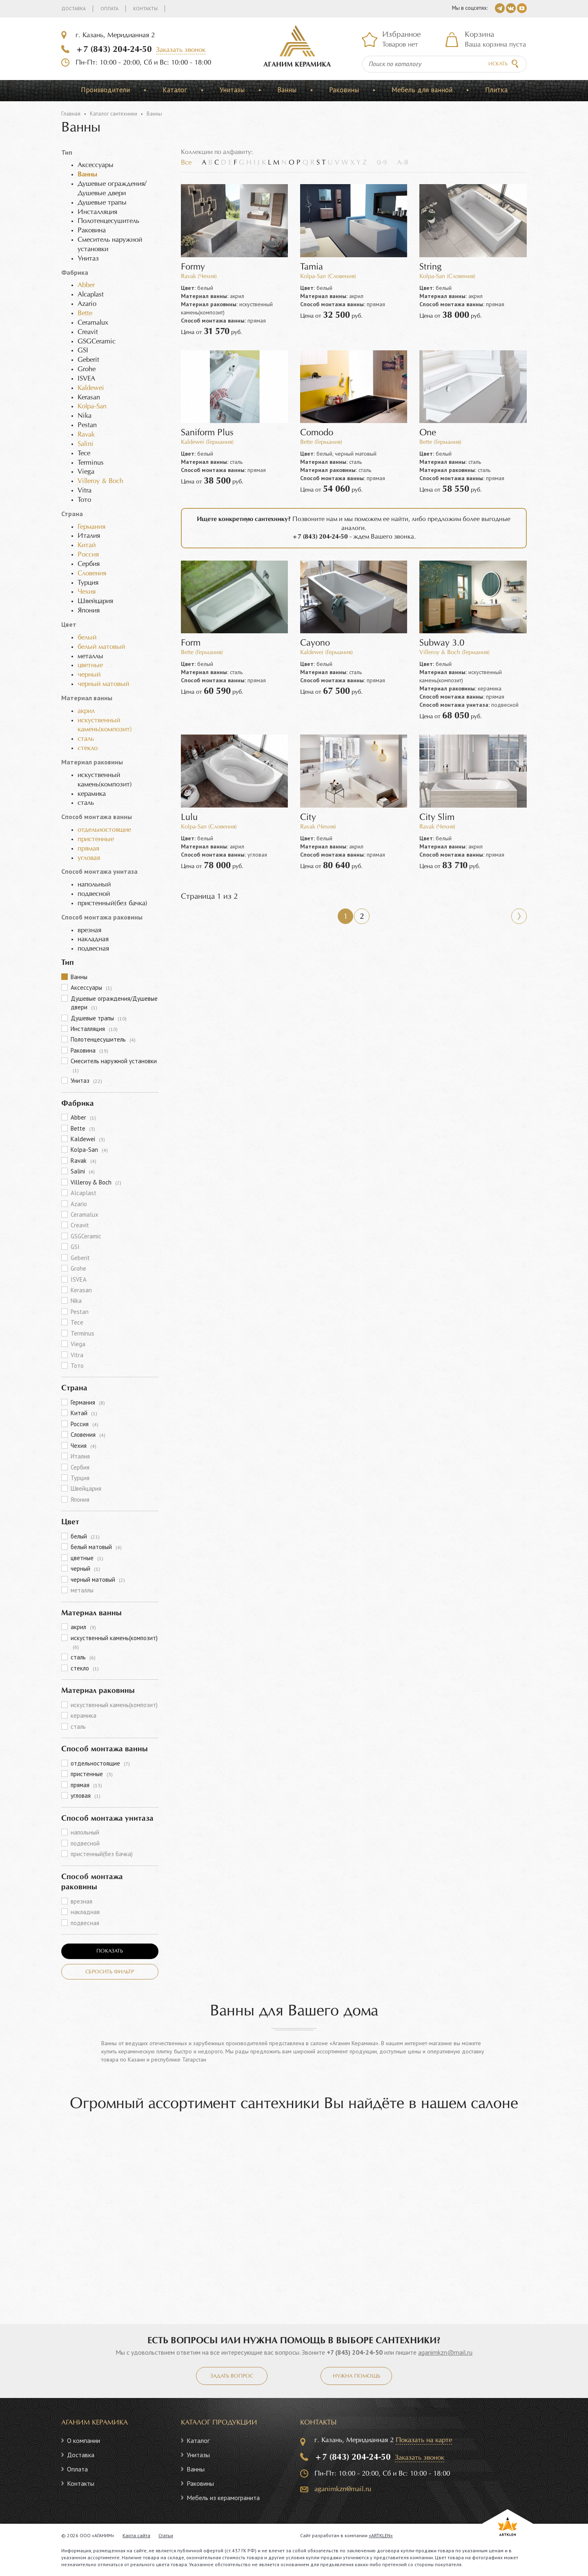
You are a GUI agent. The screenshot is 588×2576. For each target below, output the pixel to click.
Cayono (315, 643)
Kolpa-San (92, 406)
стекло (88, 748)
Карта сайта (136, 2535)
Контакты (145, 8)
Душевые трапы (99, 1018)
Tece (77, 1322)
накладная (85, 1912)
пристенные (96, 839)
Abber (86, 285)
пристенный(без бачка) (102, 1854)
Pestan (80, 1312)
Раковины (344, 89)
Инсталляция (94, 1029)
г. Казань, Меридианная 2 (115, 35)
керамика (83, 1715)
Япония (80, 1499)
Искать (498, 64)
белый (87, 637)
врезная (81, 1901)
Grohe (78, 1268)
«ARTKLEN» (381, 2535)
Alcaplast (83, 1193)
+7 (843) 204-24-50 (114, 49)
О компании (83, 2440)
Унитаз (86, 1080)
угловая (89, 858)
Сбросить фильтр (109, 1972)
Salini (86, 444)
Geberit (80, 1258)
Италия (80, 1456)
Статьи (165, 2535)
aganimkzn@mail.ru (445, 2352)
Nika (76, 1301)
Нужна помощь (356, 2376)
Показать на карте (424, 2440)
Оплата (109, 8)
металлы (82, 1590)
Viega (78, 1344)
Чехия (87, 591)
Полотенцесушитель (103, 1039)
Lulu (189, 817)
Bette (85, 313)
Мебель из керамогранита (223, 2498)
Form (190, 643)
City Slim (436, 817)
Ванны (286, 89)
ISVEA (79, 1279)
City (308, 817)
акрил (86, 711)
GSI (75, 1247)
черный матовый (103, 684)
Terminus (82, 1333)
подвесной (85, 1843)
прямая (88, 848)
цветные (90, 665)
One (427, 433)
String (430, 267)
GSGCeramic (86, 1236)
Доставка (73, 8)
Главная (70, 113)
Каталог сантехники (113, 113)
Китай (87, 545)
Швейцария (86, 1488)
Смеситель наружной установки (114, 1065)
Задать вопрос (231, 2376)
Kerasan (81, 1290)
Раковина (89, 1050)
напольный (85, 1832)
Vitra (77, 1355)
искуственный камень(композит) (114, 1642)
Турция (80, 1478)
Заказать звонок (180, 50)
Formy (193, 267)
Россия (88, 554)
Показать (109, 1951)
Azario (79, 1204)
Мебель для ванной (422, 89)
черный (89, 674)
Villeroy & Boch (100, 481)
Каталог (175, 89)
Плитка (496, 89)
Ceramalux (84, 1214)
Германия (91, 526)
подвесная (85, 1923)
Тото (77, 1365)
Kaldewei (91, 388)
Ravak (86, 434)
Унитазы (232, 89)
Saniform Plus (207, 433)
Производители (105, 89)
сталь (86, 738)
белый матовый (101, 646)
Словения (92, 573)
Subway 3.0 (441, 643)
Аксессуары (91, 987)
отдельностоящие (104, 829)
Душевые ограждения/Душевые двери (114, 1003)
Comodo (316, 433)
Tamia (311, 267)
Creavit (80, 1225)
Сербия (80, 1467)
